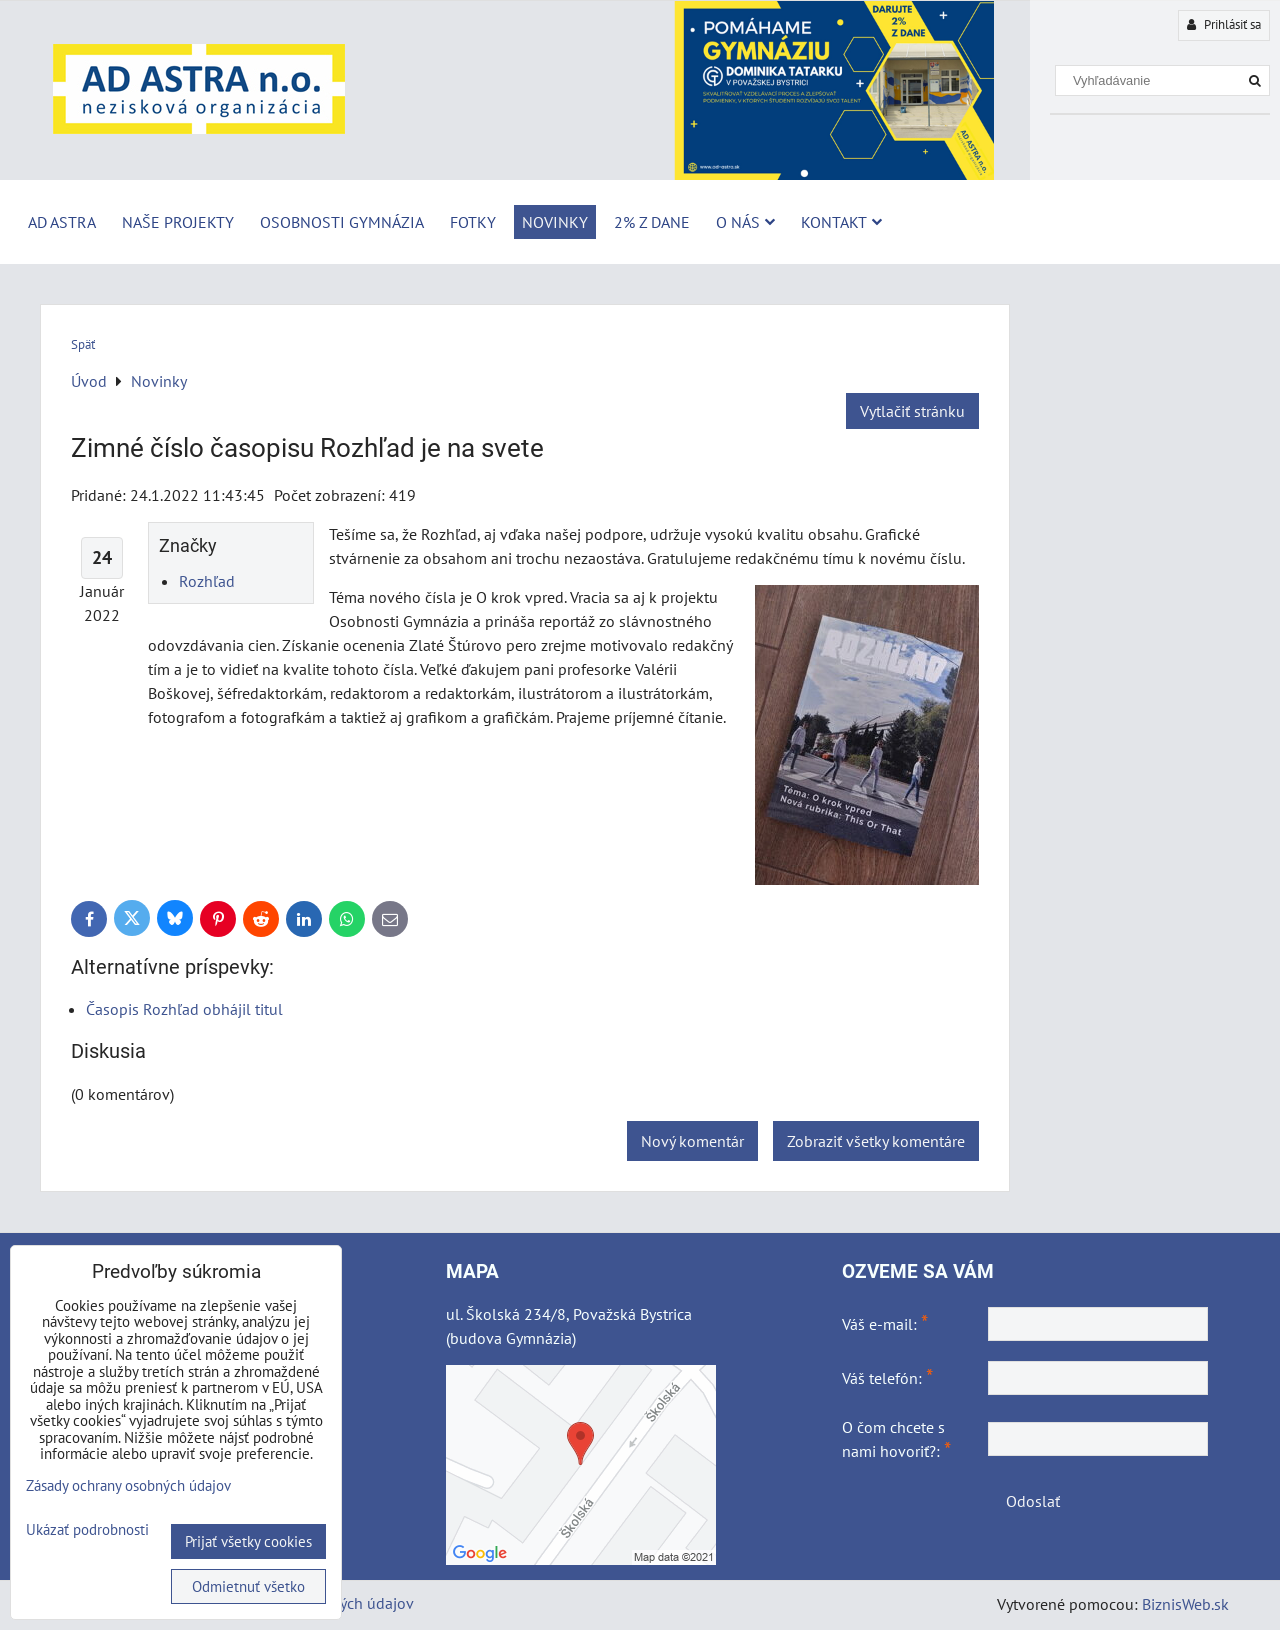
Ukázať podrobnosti (87, 1530)
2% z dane (652, 222)
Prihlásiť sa (1224, 24)
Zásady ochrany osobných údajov (128, 1485)
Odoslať (1033, 1501)
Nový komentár (692, 1141)
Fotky (473, 222)
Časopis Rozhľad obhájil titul (184, 1009)
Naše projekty (178, 222)
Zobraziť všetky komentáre (876, 1141)
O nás (745, 222)
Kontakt (841, 222)
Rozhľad (207, 581)
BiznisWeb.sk (1185, 1604)
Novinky (555, 222)
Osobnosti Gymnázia (342, 222)
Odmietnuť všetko (248, 1586)
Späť (83, 344)
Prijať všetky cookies (248, 1541)
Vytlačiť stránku (912, 411)
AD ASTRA (62, 222)
